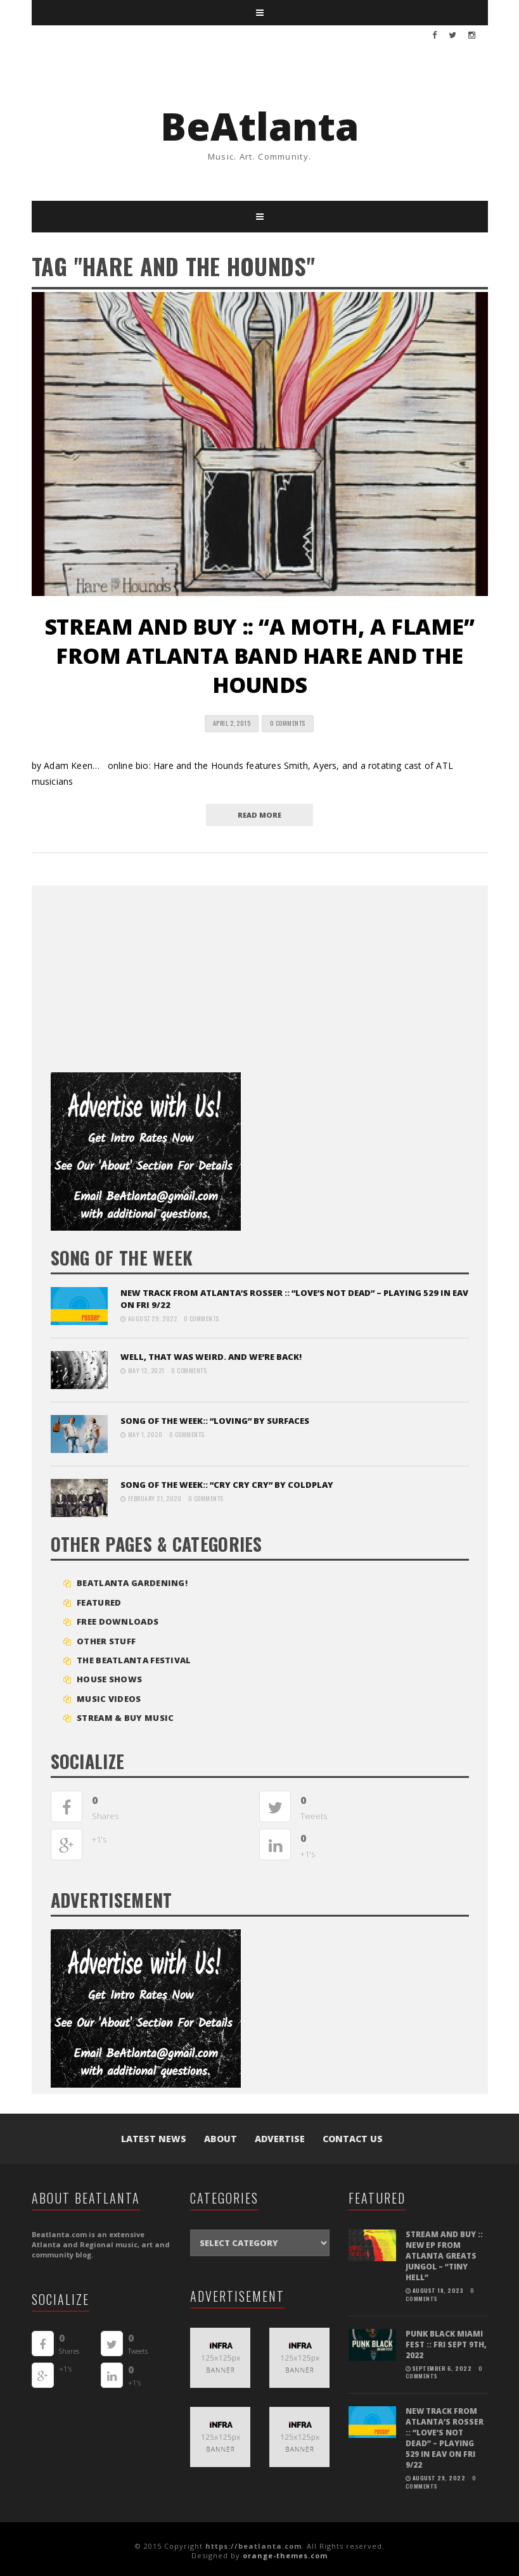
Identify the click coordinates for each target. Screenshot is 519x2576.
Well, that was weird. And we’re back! (211, 1356)
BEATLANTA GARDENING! (132, 1583)
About (220, 2139)
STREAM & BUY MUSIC (125, 1717)
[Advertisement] (146, 974)
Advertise (280, 2139)
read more (259, 815)
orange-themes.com (285, 2551)
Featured (99, 1602)
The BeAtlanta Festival (134, 1660)
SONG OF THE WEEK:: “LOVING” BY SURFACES (214, 1420)
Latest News (153, 2139)
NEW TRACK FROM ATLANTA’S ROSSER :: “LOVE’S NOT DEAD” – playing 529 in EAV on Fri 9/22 (444, 2411)
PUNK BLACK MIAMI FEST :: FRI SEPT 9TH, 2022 (443, 2327)
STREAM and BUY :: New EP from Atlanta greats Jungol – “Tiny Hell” (446, 2249)
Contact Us (353, 2139)
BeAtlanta (259, 126)
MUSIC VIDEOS (109, 1698)
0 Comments (287, 723)
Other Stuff (106, 1641)
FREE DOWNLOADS (117, 1621)
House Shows (109, 1679)
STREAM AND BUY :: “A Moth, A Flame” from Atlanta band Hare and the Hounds (260, 655)
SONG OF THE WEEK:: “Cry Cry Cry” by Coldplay (226, 1484)
